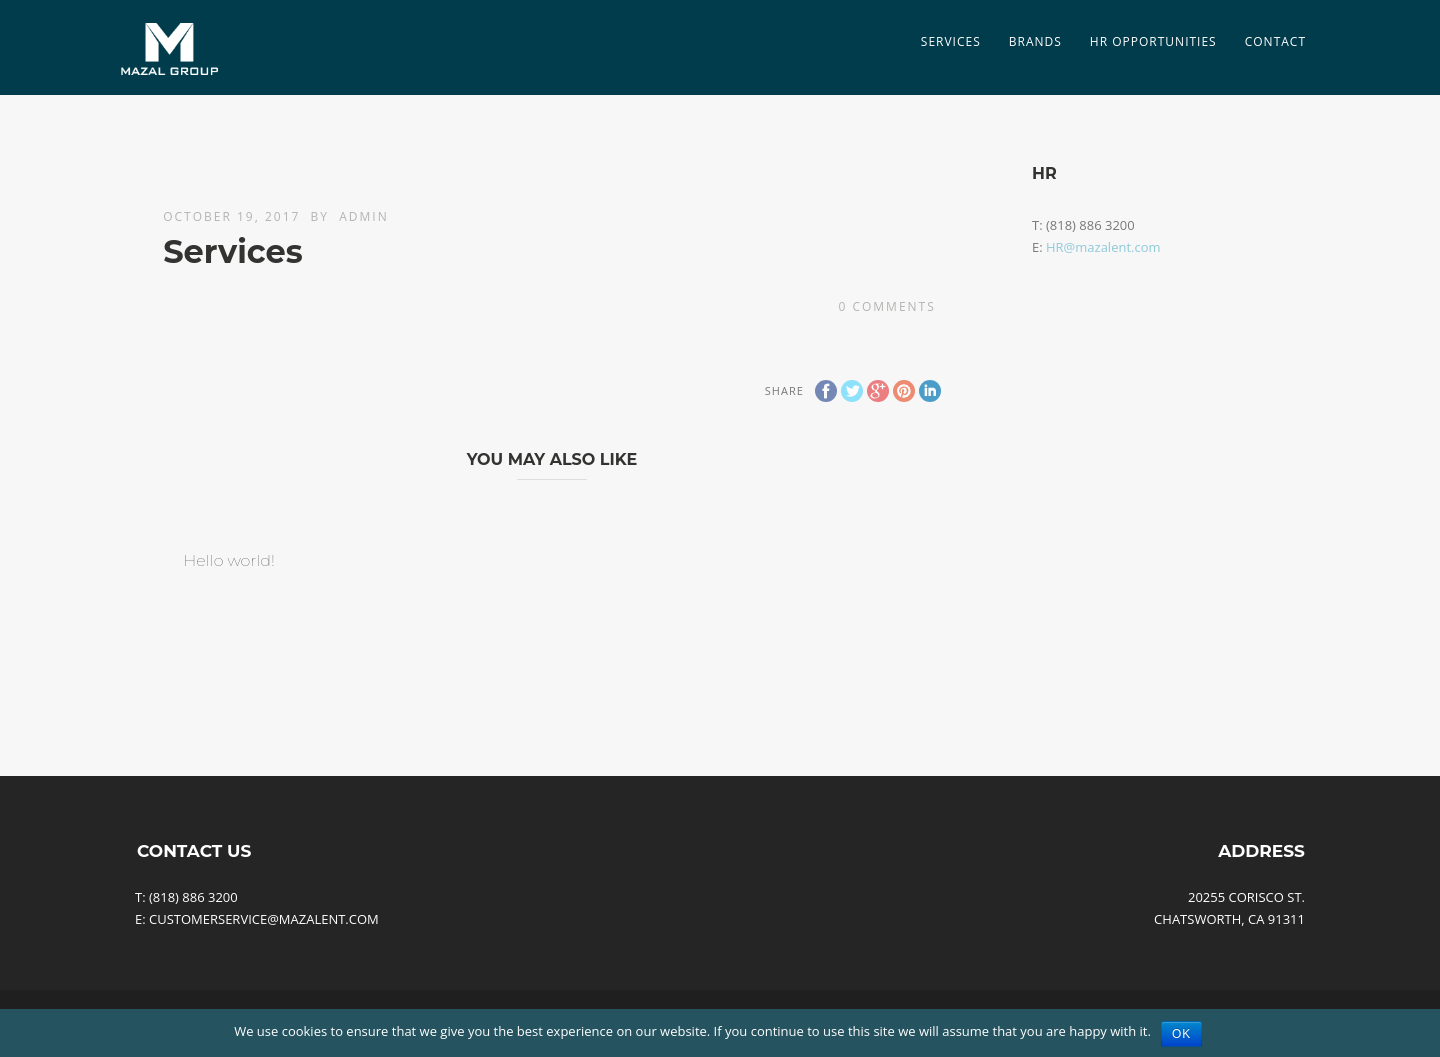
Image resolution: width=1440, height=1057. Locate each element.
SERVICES (951, 41)
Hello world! (229, 560)
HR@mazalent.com (1103, 247)
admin (363, 216)
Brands (1035, 41)
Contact (1275, 41)
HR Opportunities (1153, 41)
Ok (1181, 1034)
